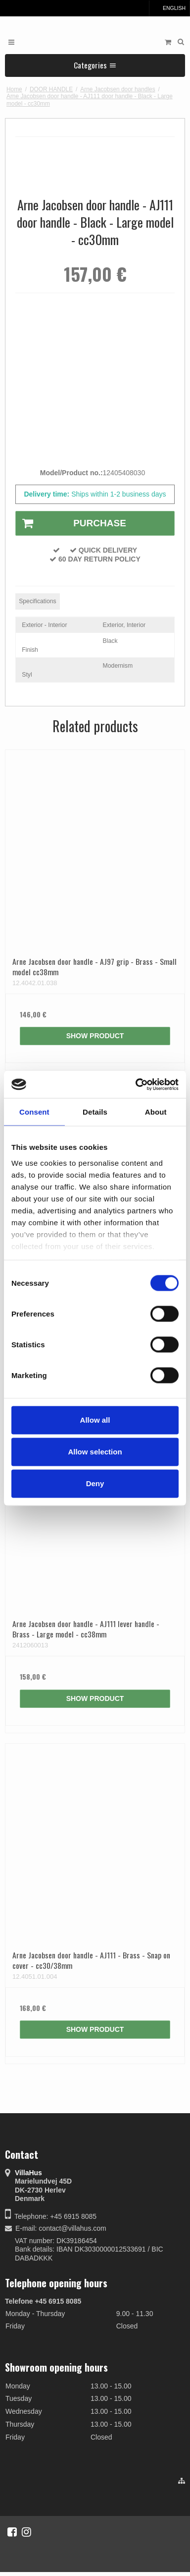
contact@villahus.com (72, 2228)
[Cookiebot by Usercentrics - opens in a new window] (136, 1084)
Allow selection (95, 1451)
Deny (95, 1483)
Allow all (95, 1420)
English (169, 8)
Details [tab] (95, 1112)
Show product (95, 1036)
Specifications (37, 601)
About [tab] (156, 1112)
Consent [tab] (34, 1112)
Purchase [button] (71, 523)
